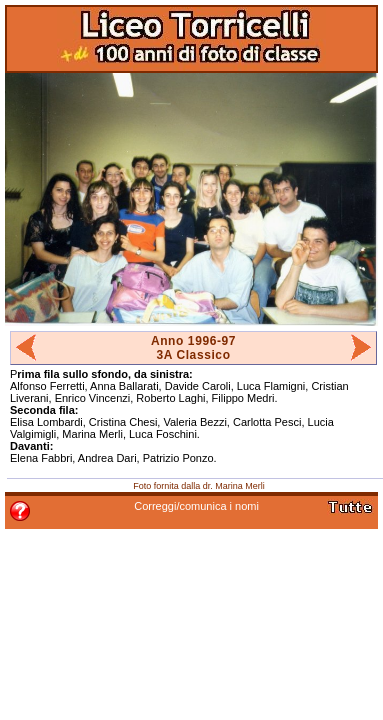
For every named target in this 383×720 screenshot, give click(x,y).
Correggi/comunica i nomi (196, 506)
